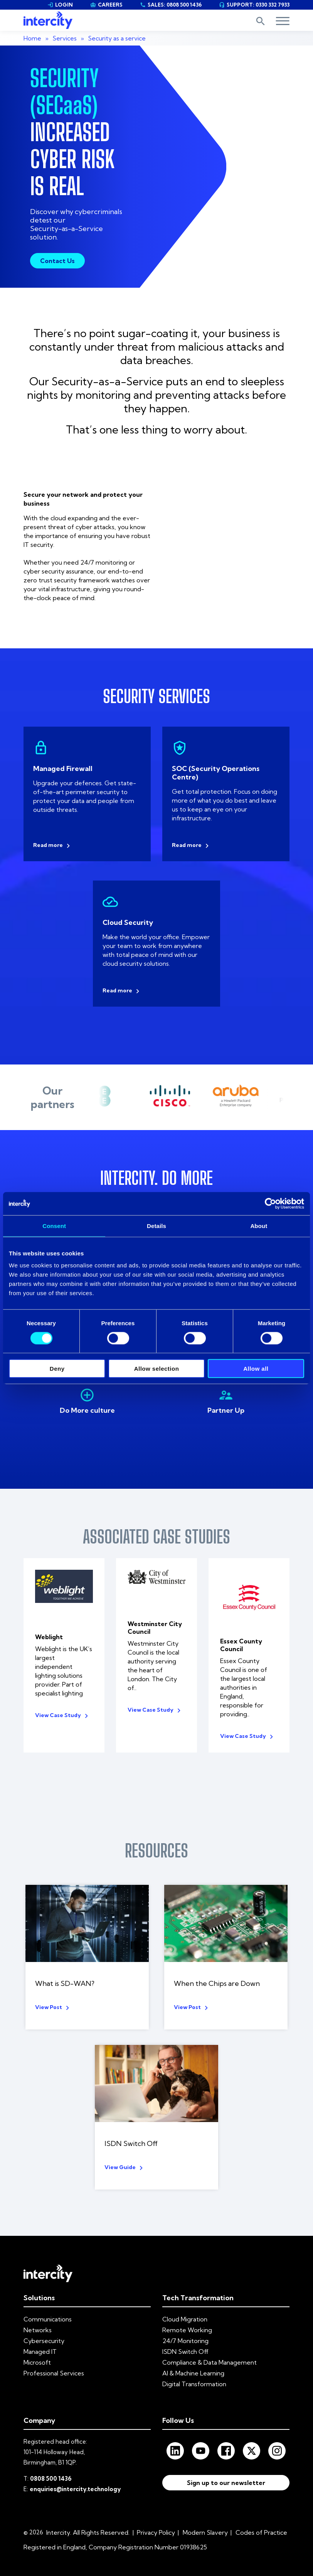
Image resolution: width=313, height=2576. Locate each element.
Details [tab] (156, 1225)
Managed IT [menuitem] (40, 2336)
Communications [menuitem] (48, 2304)
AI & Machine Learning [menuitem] (193, 2358)
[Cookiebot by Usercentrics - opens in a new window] (270, 1203)
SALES (171, 5)
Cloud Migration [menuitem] (184, 2304)
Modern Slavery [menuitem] (205, 2517)
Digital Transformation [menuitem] (194, 2369)
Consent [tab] (54, 1225)
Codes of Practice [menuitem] (261, 2517)
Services (64, 38)
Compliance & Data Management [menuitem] (209, 2347)
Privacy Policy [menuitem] (156, 2517)
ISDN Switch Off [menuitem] (185, 2336)
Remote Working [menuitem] (187, 2315)
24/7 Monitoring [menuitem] (185, 2326)
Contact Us (57, 261)
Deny (57, 1368)
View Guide (120, 2152)
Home (32, 38)
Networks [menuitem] (38, 2315)
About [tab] (258, 1225)
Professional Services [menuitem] (54, 2358)
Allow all (255, 1368)
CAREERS (106, 5)
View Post (48, 1992)
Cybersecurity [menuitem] (44, 2326)
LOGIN (60, 5)
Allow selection (156, 1368)
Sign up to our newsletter (226, 2469)
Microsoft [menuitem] (37, 2347)
